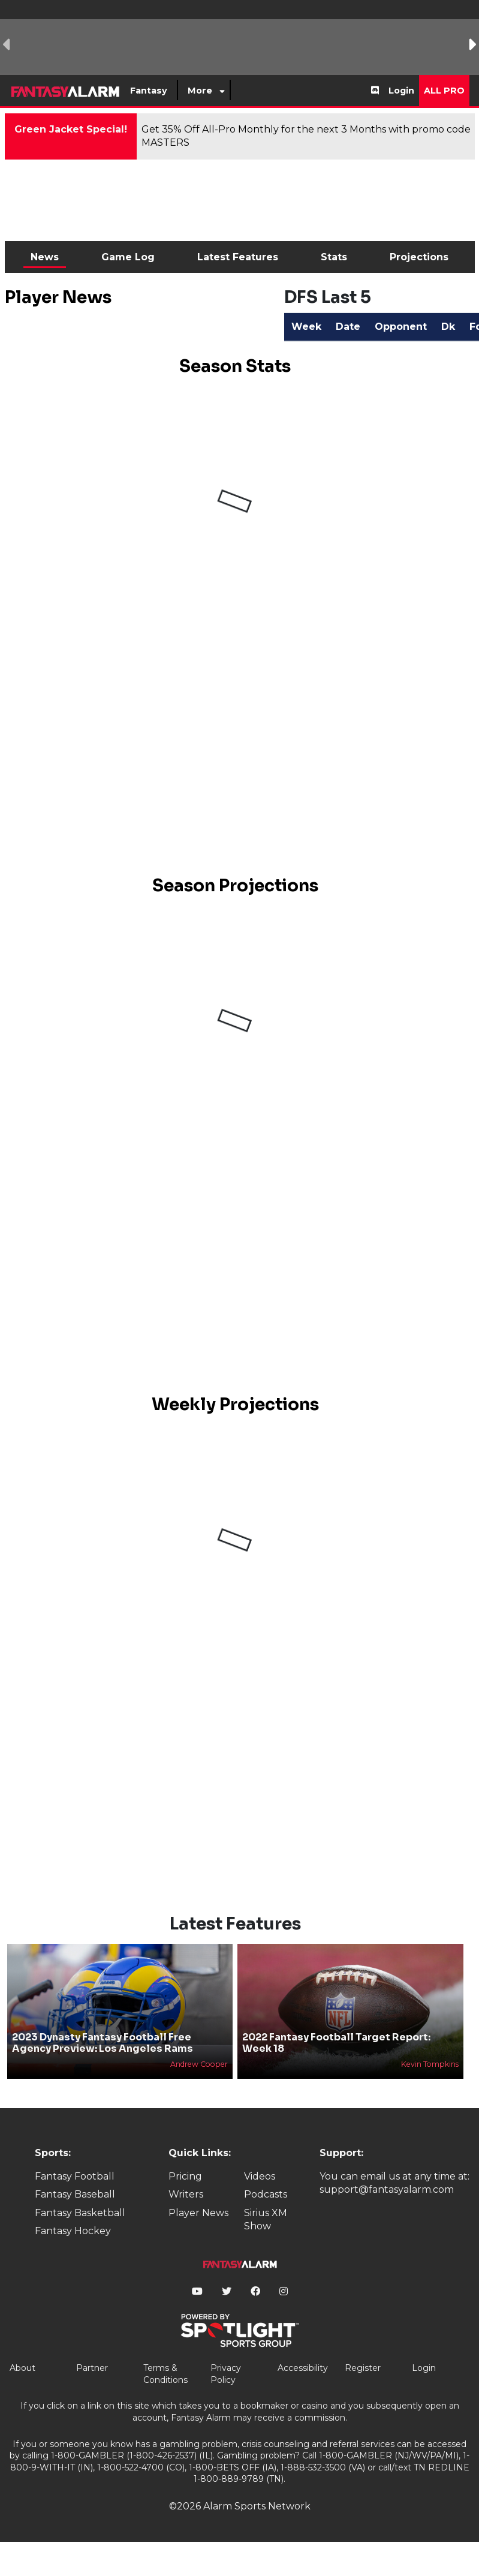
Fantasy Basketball (80, 2213)
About (22, 2367)
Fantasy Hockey (73, 2231)
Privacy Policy (225, 2373)
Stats (334, 257)
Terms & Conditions (165, 2373)
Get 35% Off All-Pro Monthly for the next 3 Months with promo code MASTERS (306, 136)
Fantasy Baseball (75, 2194)
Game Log (128, 257)
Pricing (185, 2176)
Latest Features (237, 257)
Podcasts (265, 2194)
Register (363, 2367)
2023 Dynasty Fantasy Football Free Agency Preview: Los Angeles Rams (102, 2043)
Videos (259, 2176)
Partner (92, 2367)
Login (401, 90)
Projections (419, 257)
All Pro (444, 90)
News (45, 257)
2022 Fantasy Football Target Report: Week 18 (336, 2043)
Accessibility (303, 2367)
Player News (198, 2213)
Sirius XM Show (265, 2219)
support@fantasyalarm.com (387, 2189)
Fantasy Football (75, 2176)
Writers (185, 2194)
